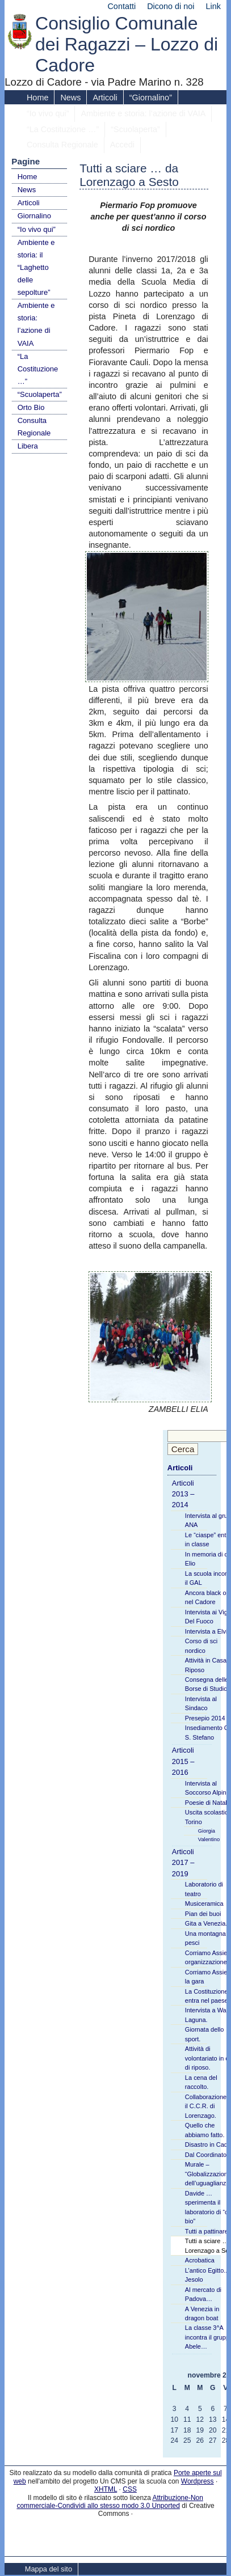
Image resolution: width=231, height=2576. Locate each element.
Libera (28, 446)
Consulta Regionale (62, 144)
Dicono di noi (170, 6)
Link (212, 6)
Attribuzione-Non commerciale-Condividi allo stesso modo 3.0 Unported (109, 2502)
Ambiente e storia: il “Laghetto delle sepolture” (36, 267)
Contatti (121, 6)
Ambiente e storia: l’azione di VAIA (143, 113)
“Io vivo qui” (48, 113)
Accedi (122, 144)
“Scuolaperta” (135, 129)
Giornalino (34, 216)
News (70, 97)
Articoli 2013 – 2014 (183, 1494)
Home (37, 97)
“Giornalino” (150, 97)
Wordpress (197, 2481)
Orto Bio (31, 407)
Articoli (105, 97)
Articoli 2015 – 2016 (183, 1761)
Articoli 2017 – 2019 (183, 1862)
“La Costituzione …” (63, 129)
